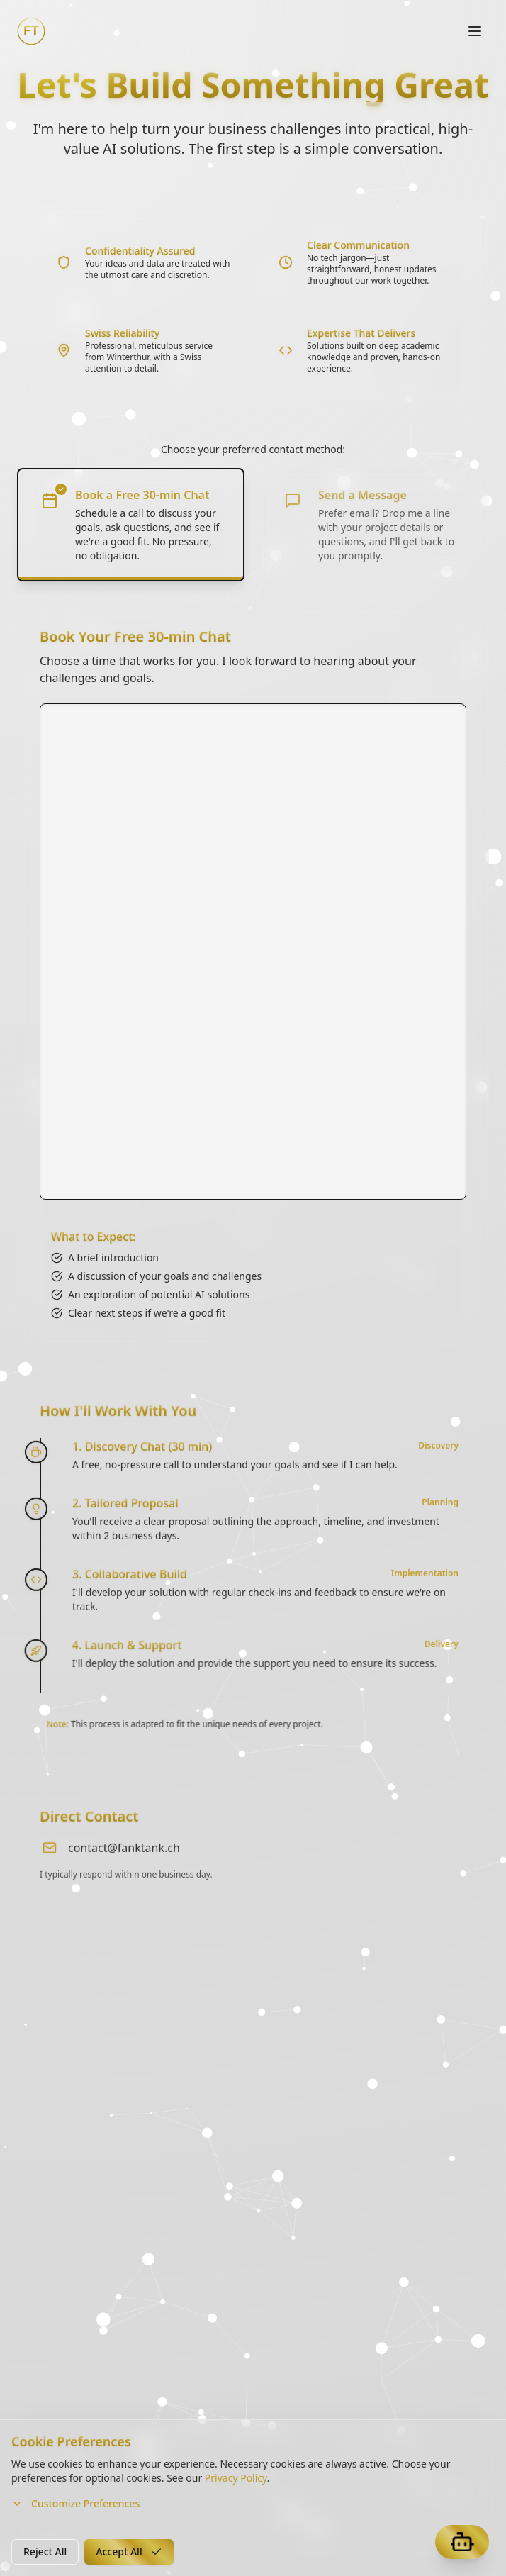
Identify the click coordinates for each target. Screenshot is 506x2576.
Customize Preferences (75, 2503)
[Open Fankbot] (462, 2542)
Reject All (45, 2551)
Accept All (129, 2551)
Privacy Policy (236, 2478)
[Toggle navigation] (475, 31)
